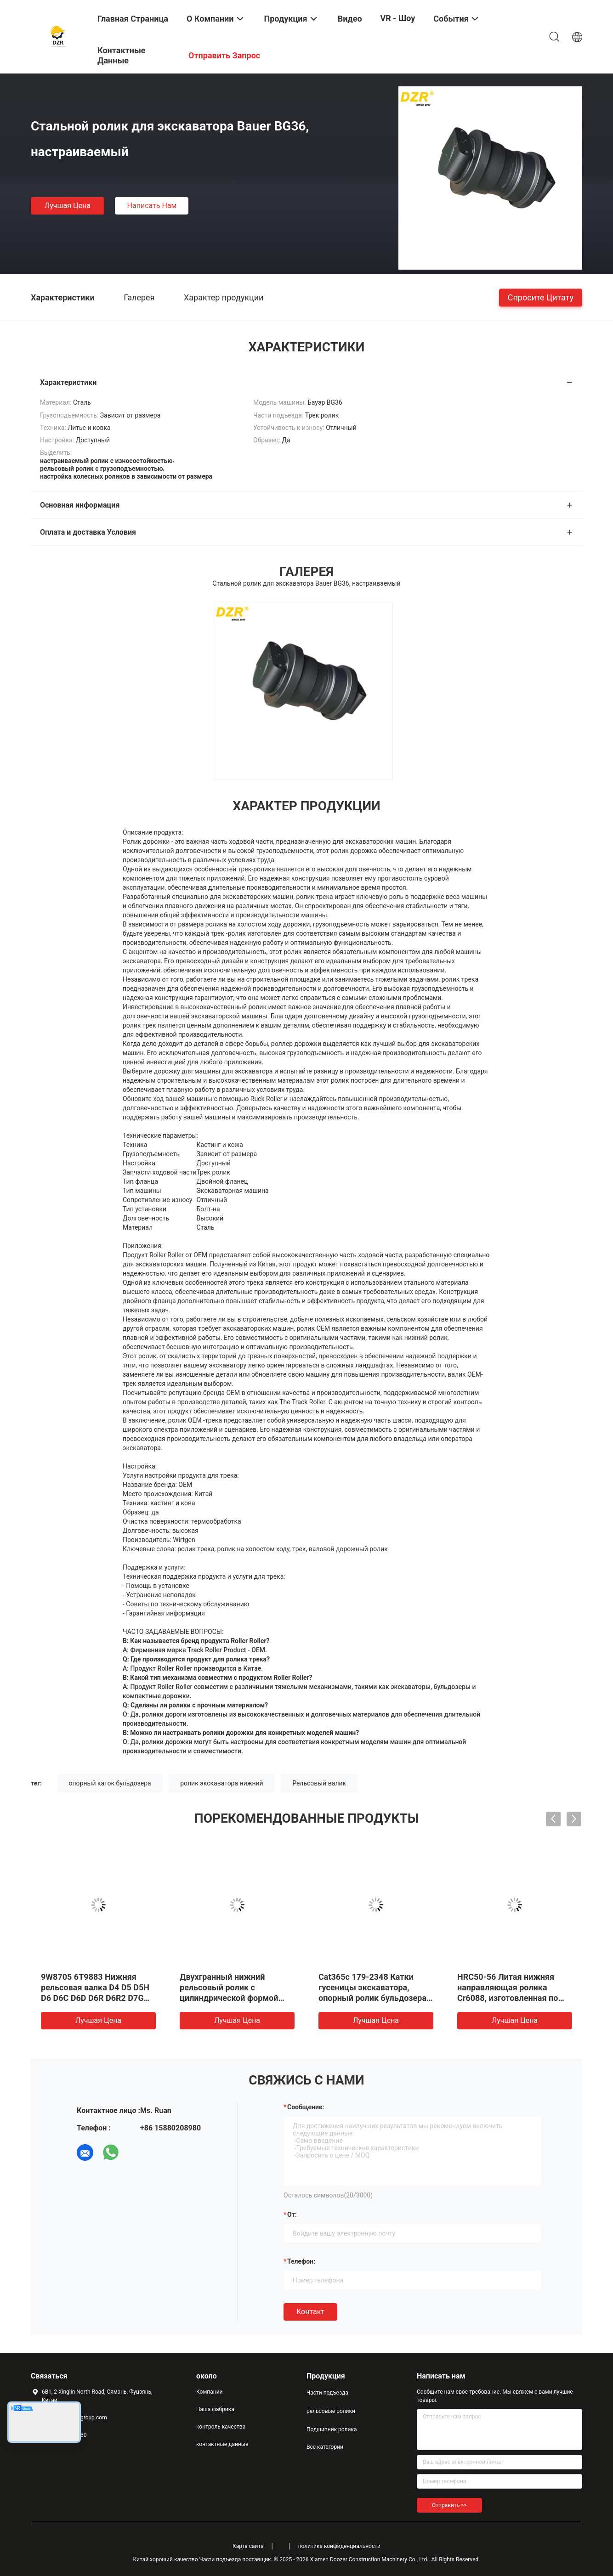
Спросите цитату (540, 297)
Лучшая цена (68, 205)
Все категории (324, 2447)
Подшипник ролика (331, 2429)
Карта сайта (248, 2546)
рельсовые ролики (330, 2411)
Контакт (310, 2311)
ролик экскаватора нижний (221, 1783)
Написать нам (152, 205)
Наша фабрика (215, 2409)
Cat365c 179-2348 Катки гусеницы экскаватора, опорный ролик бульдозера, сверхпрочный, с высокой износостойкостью (373, 1998)
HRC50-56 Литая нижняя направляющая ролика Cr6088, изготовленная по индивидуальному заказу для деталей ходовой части (511, 1998)
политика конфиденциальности (339, 2546)
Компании (209, 2392)
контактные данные (222, 2444)
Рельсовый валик (319, 1783)
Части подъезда (327, 2393)
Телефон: (301, 2261)
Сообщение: (305, 2107)
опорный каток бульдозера (110, 1783)
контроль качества (220, 2426)
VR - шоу (397, 18)
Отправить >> (449, 2505)
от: (292, 2214)
